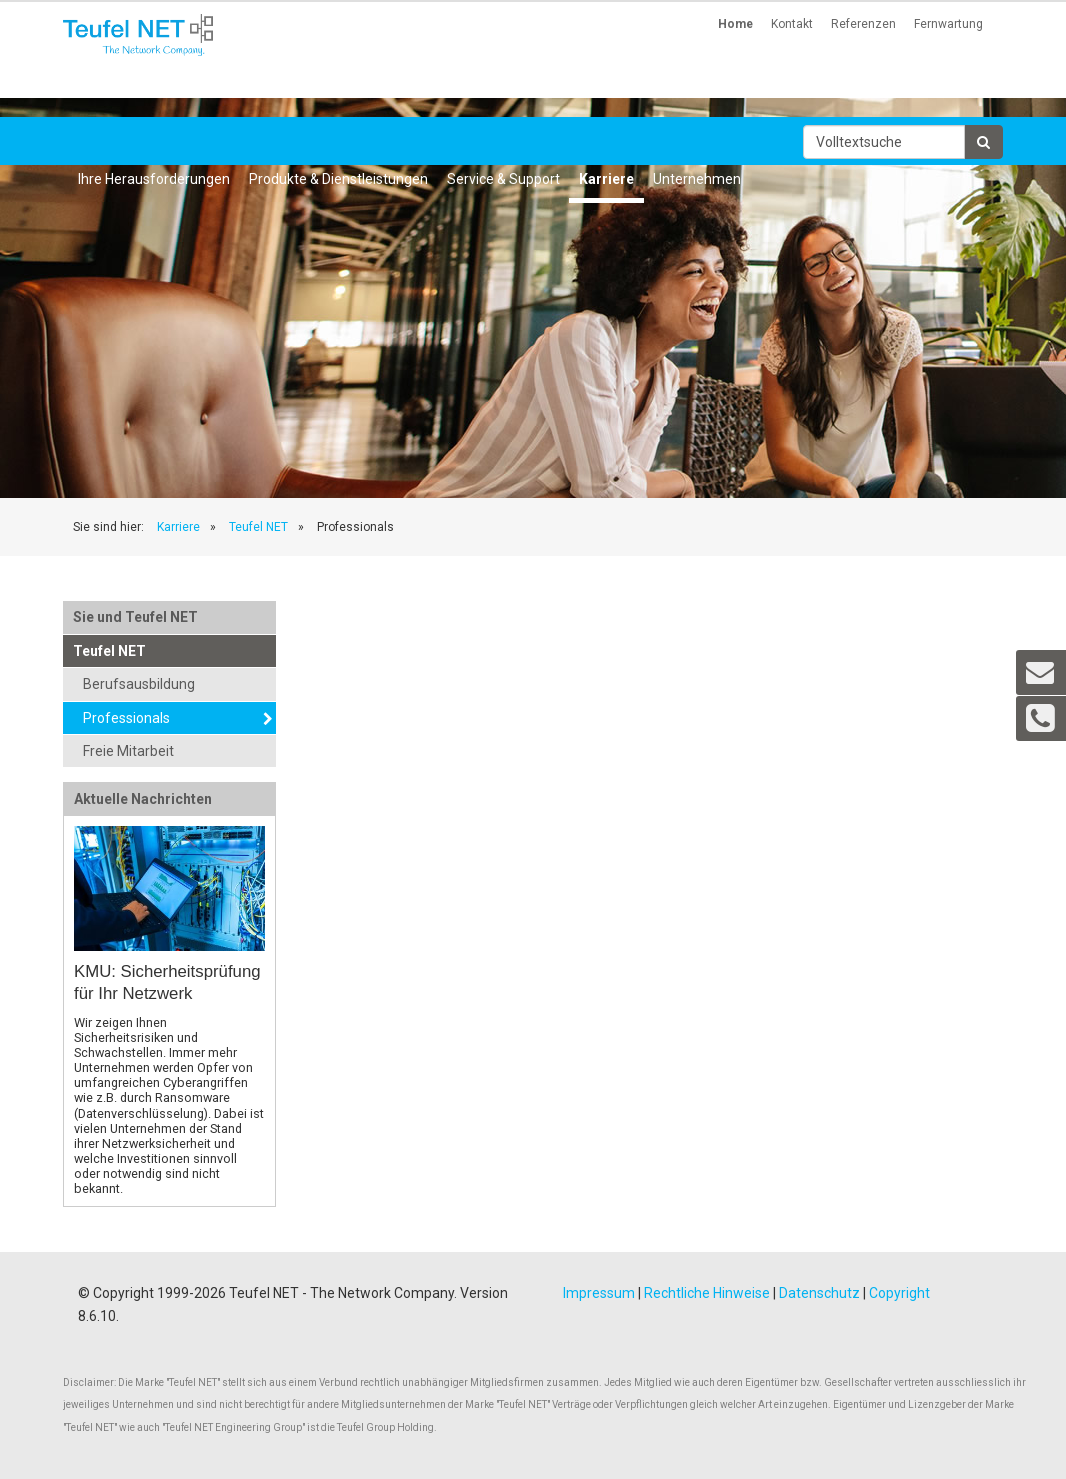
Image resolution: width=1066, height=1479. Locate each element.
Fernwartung (948, 24)
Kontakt (792, 24)
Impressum (599, 1293)
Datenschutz (819, 1293)
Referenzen (863, 24)
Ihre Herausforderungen (154, 179)
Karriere (606, 179)
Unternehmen (697, 179)
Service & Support (503, 179)
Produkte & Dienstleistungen (338, 179)
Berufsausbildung (139, 684)
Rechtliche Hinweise (707, 1293)
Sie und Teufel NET (135, 617)
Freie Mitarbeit (128, 751)
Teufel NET (258, 527)
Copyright (899, 1293)
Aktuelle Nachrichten (143, 799)
